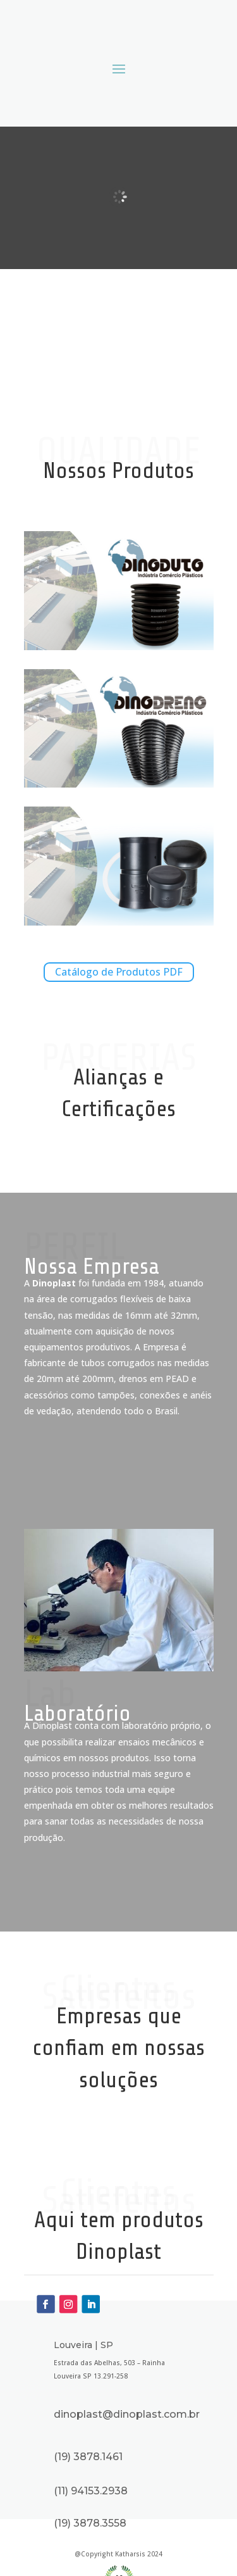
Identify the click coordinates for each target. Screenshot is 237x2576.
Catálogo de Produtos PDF (119, 972)
